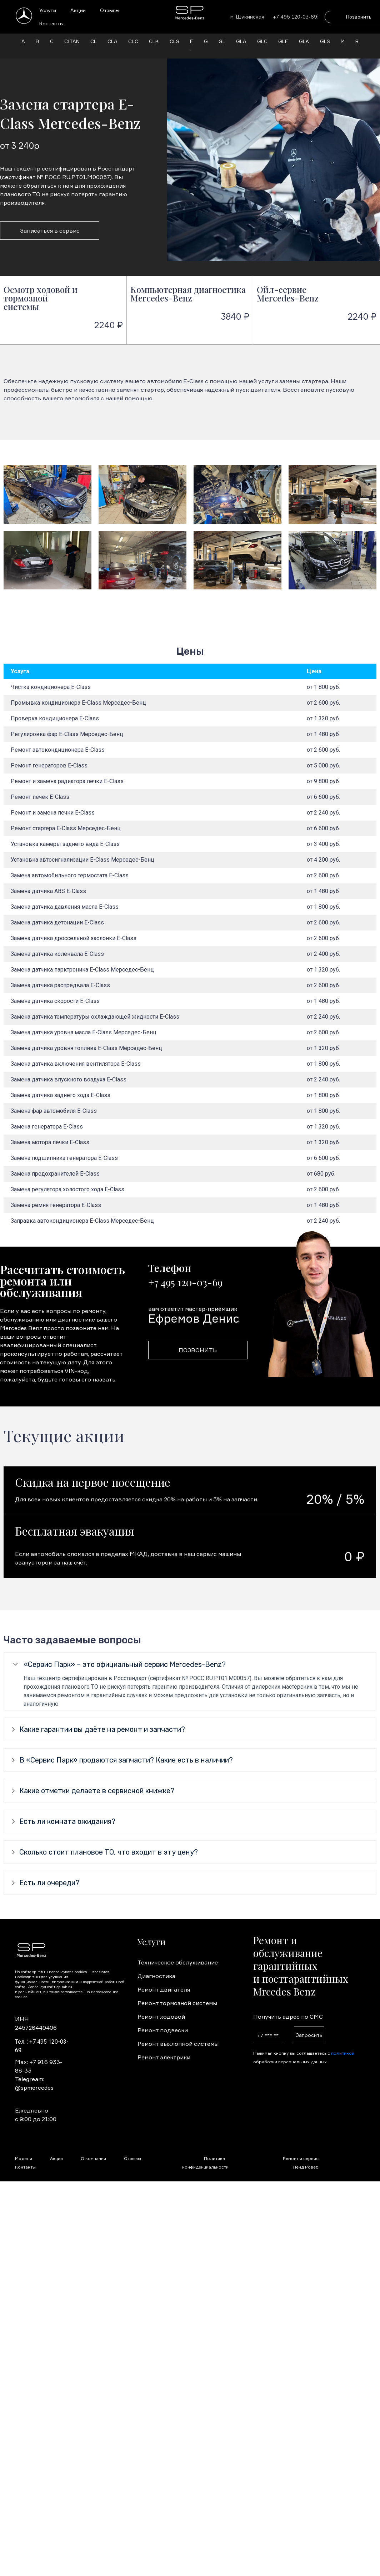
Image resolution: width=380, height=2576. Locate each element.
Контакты (51, 23)
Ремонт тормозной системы (177, 2003)
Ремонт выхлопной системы (178, 2043)
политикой (342, 2053)
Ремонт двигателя (164, 1989)
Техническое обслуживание (178, 1962)
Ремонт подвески (163, 2030)
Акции (78, 10)
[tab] (190, 1664)
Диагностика (156, 1975)
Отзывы (109, 10)
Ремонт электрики (164, 2057)
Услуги (47, 10)
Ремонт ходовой (161, 2016)
